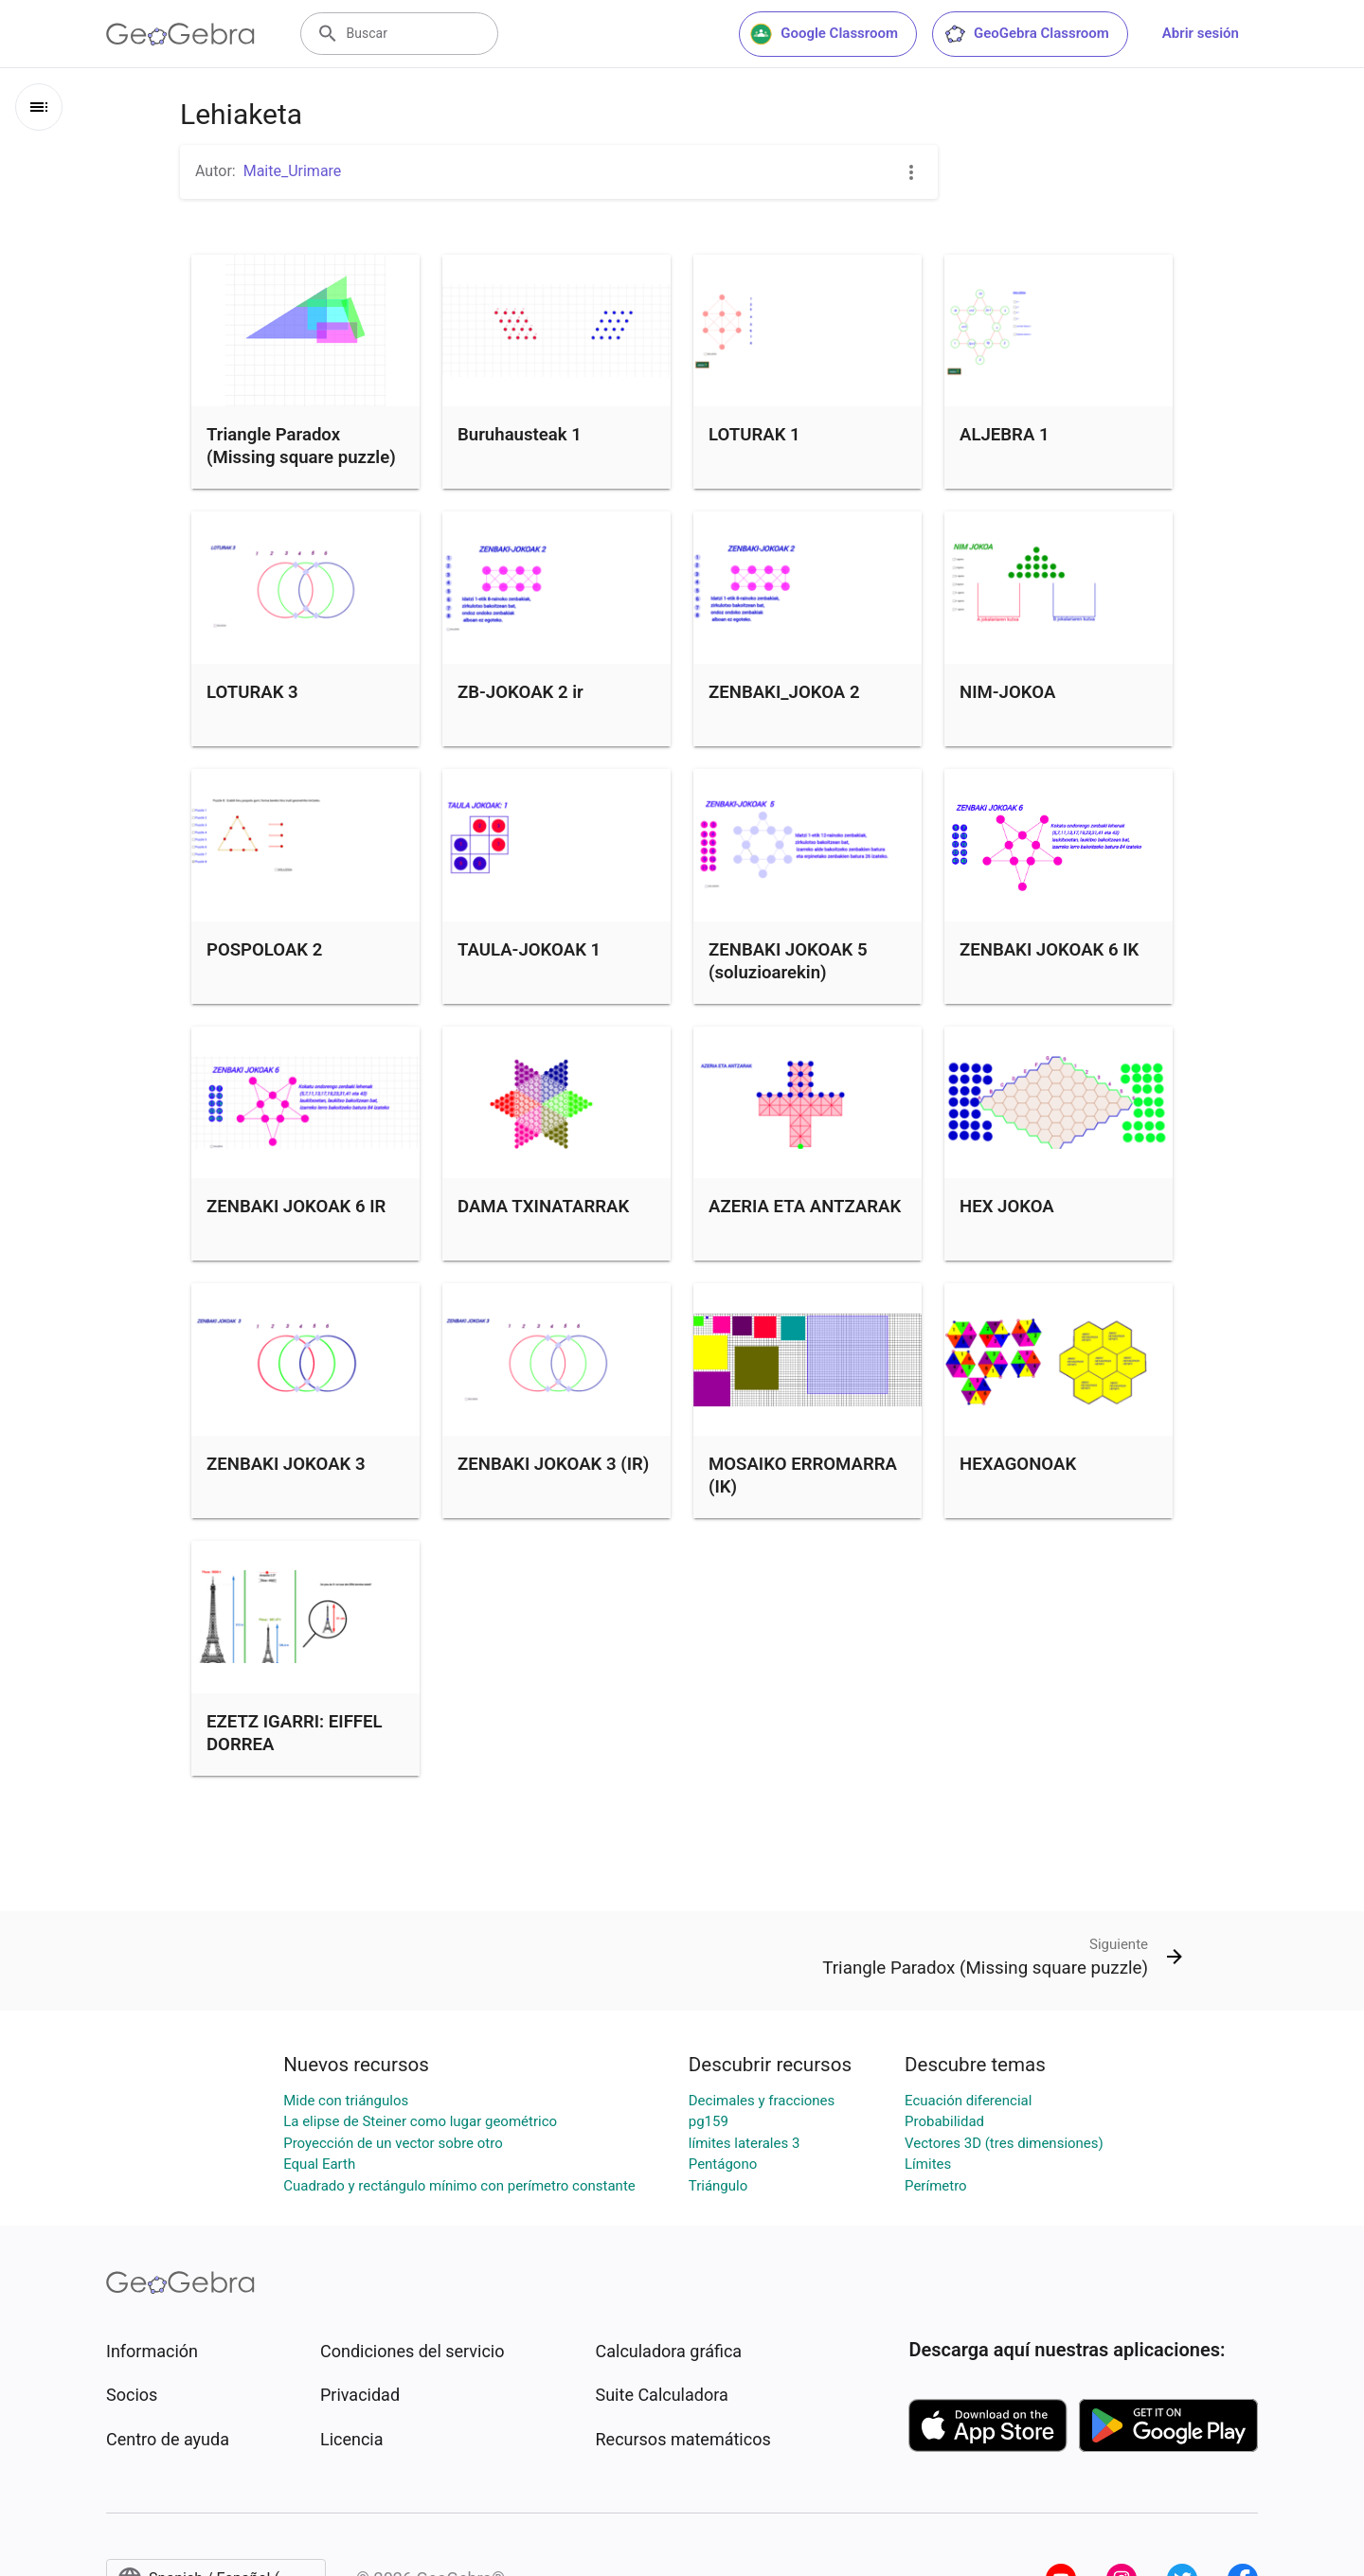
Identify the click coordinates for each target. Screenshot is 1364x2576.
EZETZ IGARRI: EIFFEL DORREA (294, 1733)
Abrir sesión (1200, 33)
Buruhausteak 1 (520, 434)
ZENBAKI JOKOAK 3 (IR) (553, 1464)
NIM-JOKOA (1007, 692)
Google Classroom (824, 34)
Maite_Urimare (292, 171)
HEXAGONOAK (1018, 1464)
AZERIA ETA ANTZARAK (805, 1206)
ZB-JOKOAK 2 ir (520, 692)
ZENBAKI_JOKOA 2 (784, 692)
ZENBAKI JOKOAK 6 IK (1049, 949)
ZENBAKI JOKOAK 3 (286, 1464)
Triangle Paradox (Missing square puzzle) (301, 446)
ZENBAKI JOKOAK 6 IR (296, 1206)
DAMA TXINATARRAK (543, 1206)
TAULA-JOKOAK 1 (529, 949)
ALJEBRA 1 (1005, 434)
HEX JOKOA (1007, 1206)
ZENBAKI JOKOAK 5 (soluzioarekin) (788, 961)
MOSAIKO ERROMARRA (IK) (803, 1475)
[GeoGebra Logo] (180, 34)
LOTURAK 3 (252, 692)
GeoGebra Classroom (1026, 34)
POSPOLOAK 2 (264, 949)
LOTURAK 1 (754, 434)
